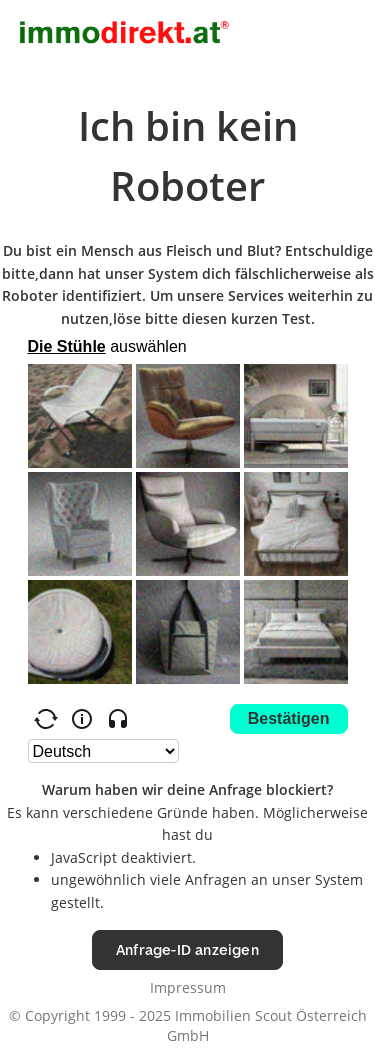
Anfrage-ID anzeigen (187, 949)
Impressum (188, 987)
